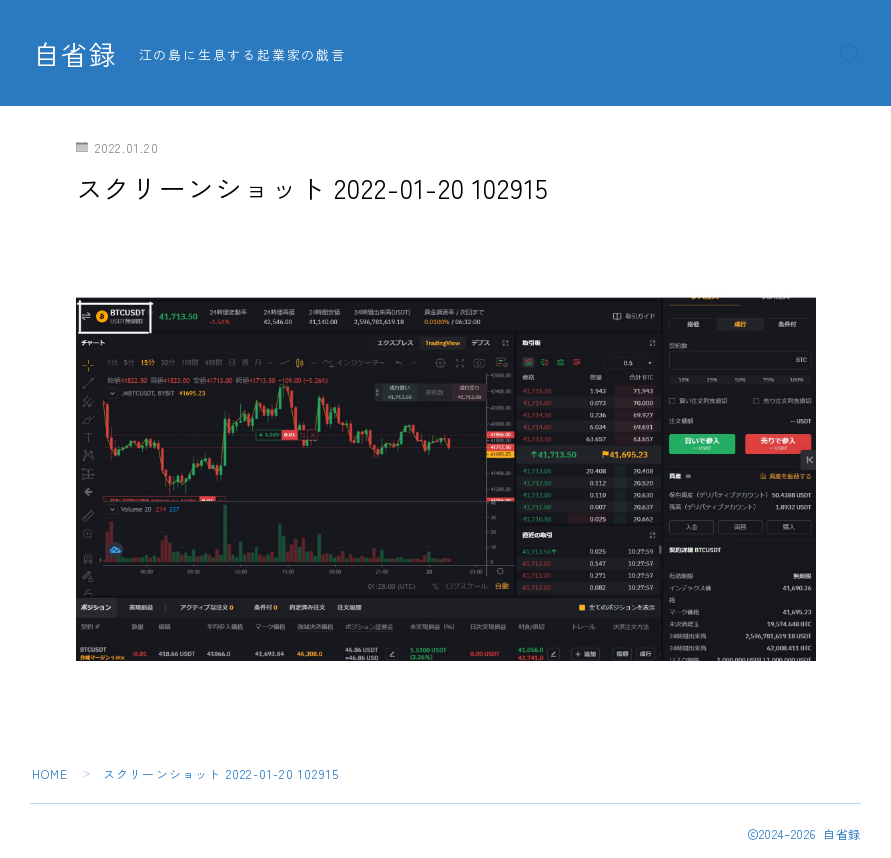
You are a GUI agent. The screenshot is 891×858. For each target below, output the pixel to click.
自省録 (75, 54)
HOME (50, 773)
